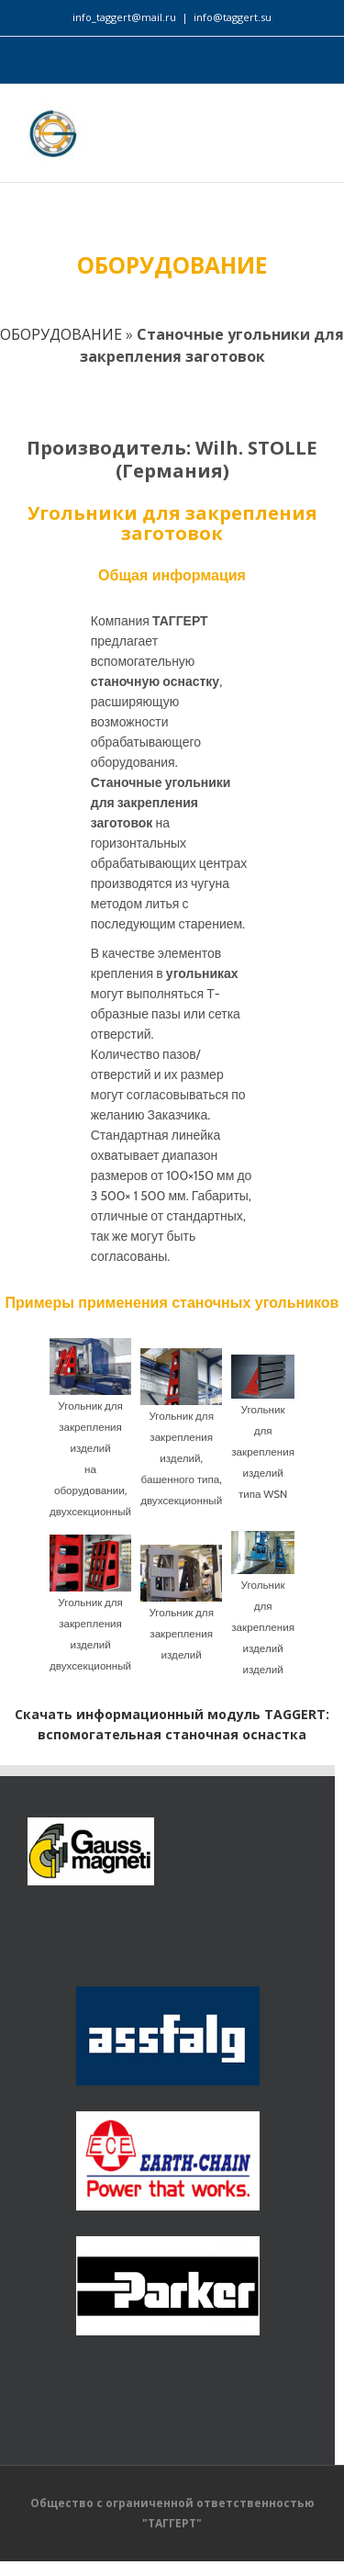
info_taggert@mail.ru (124, 17)
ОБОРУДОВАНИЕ (61, 334)
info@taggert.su (233, 17)
